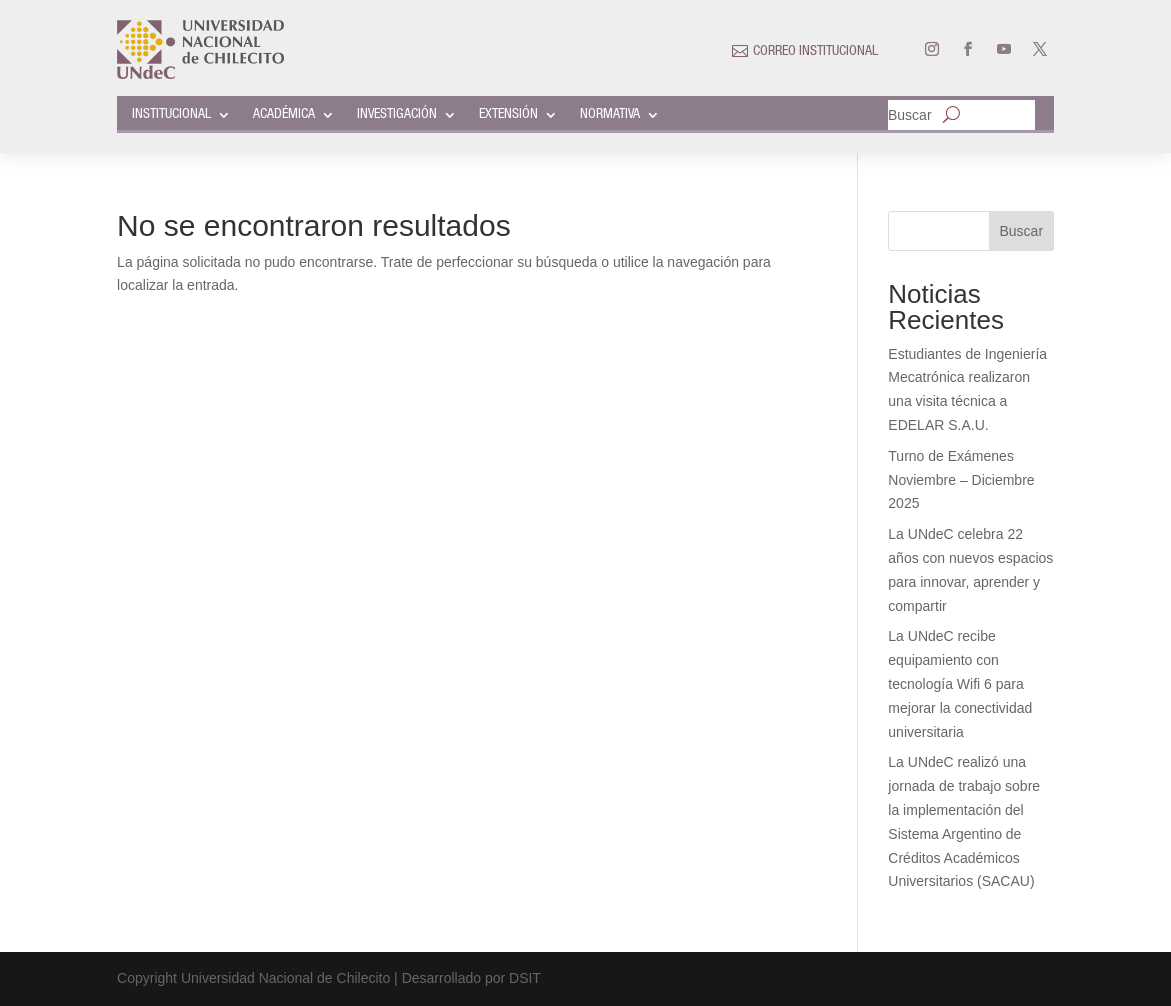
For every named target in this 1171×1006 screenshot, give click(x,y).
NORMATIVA (610, 115)
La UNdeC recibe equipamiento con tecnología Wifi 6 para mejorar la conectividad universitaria (960, 683)
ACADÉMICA (284, 115)
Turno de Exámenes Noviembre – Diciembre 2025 (961, 480)
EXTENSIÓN (508, 115)
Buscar (910, 115)
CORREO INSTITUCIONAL (815, 52)
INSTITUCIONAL (171, 115)
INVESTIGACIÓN (397, 115)
